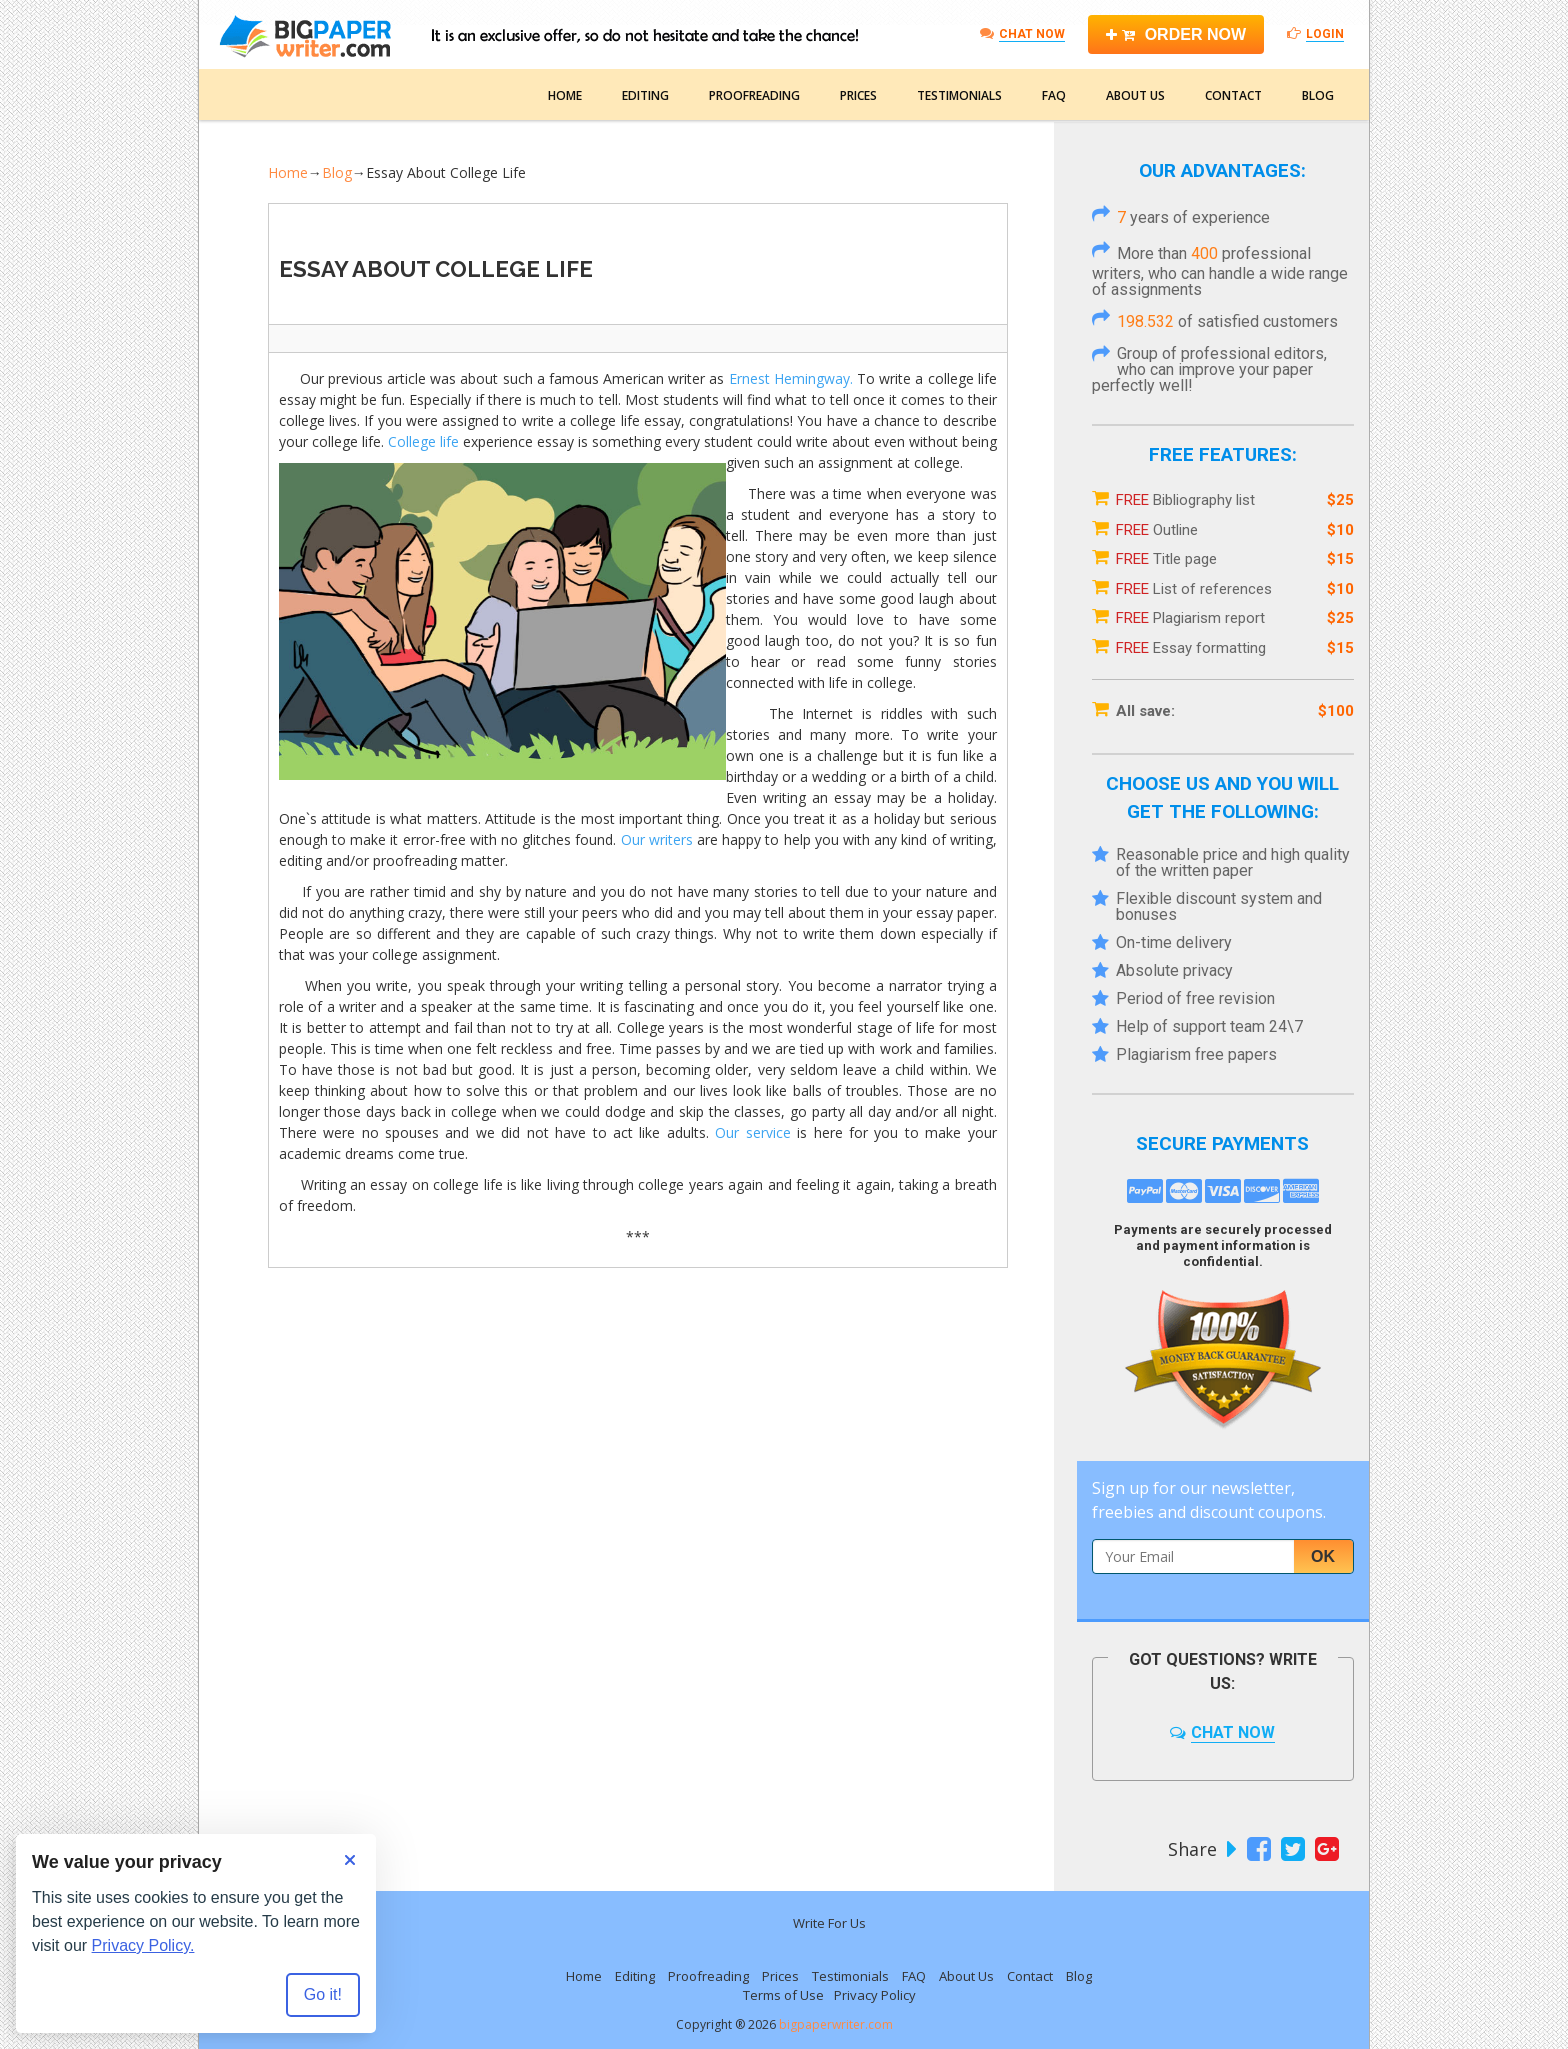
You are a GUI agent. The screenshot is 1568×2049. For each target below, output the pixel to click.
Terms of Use (783, 1995)
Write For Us (829, 1923)
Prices (858, 95)
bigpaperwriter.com (836, 2024)
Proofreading (754, 95)
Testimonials (959, 95)
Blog (1318, 95)
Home (565, 95)
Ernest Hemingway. (791, 378)
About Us (1135, 95)
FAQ (1054, 95)
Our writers (657, 839)
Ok (1323, 1556)
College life (423, 441)
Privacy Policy (875, 1995)
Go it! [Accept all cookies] (323, 1994)
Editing (645, 95)
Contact (1233, 95)
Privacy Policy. (143, 1945)
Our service (752, 1132)
